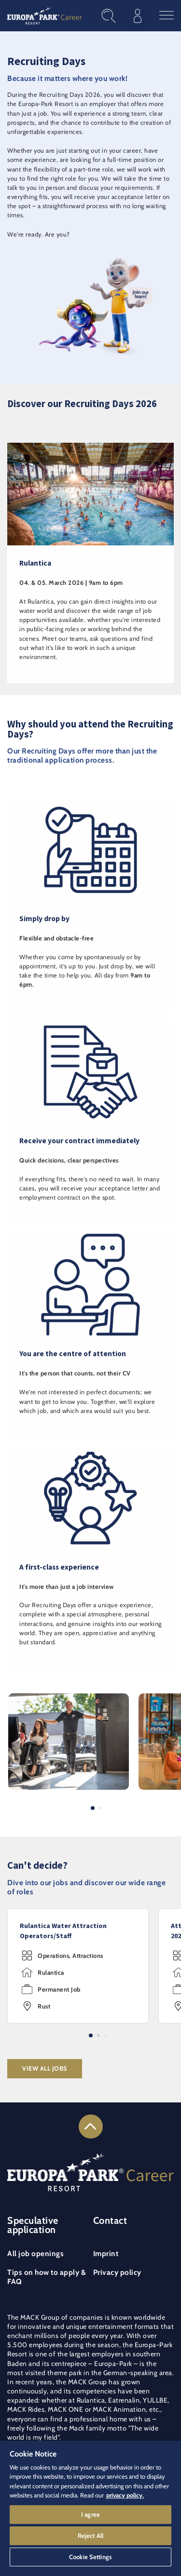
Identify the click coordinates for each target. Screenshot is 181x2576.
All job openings (35, 2253)
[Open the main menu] (166, 15)
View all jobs (44, 2068)
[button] (68, 1698)
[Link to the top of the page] (91, 2126)
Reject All (90, 2535)
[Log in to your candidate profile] (137, 15)
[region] (90, 2508)
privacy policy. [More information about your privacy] (125, 2495)
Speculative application (32, 2225)
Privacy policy (117, 2272)
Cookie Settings (90, 2557)
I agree (90, 2514)
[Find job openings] (108, 16)
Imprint (106, 2253)
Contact (110, 2220)
